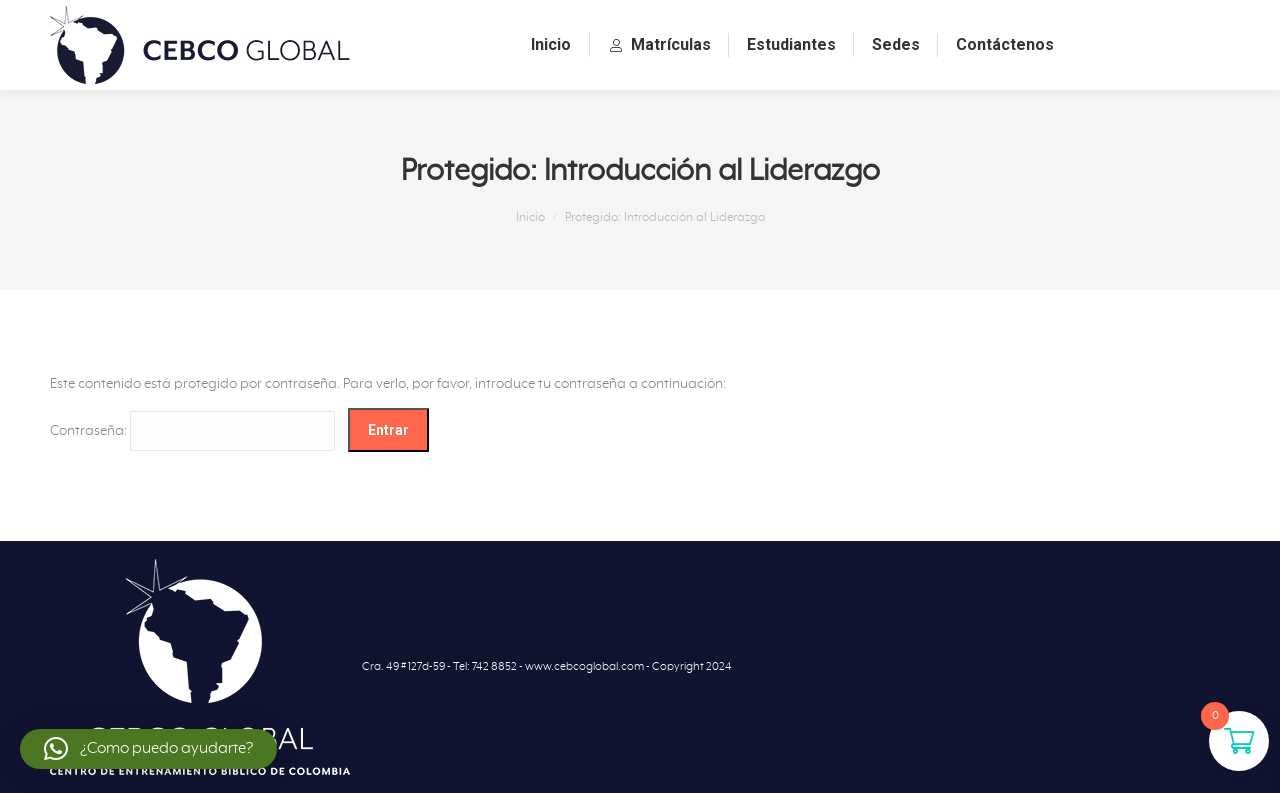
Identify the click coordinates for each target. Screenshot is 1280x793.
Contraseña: (192, 431)
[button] (148, 749)
